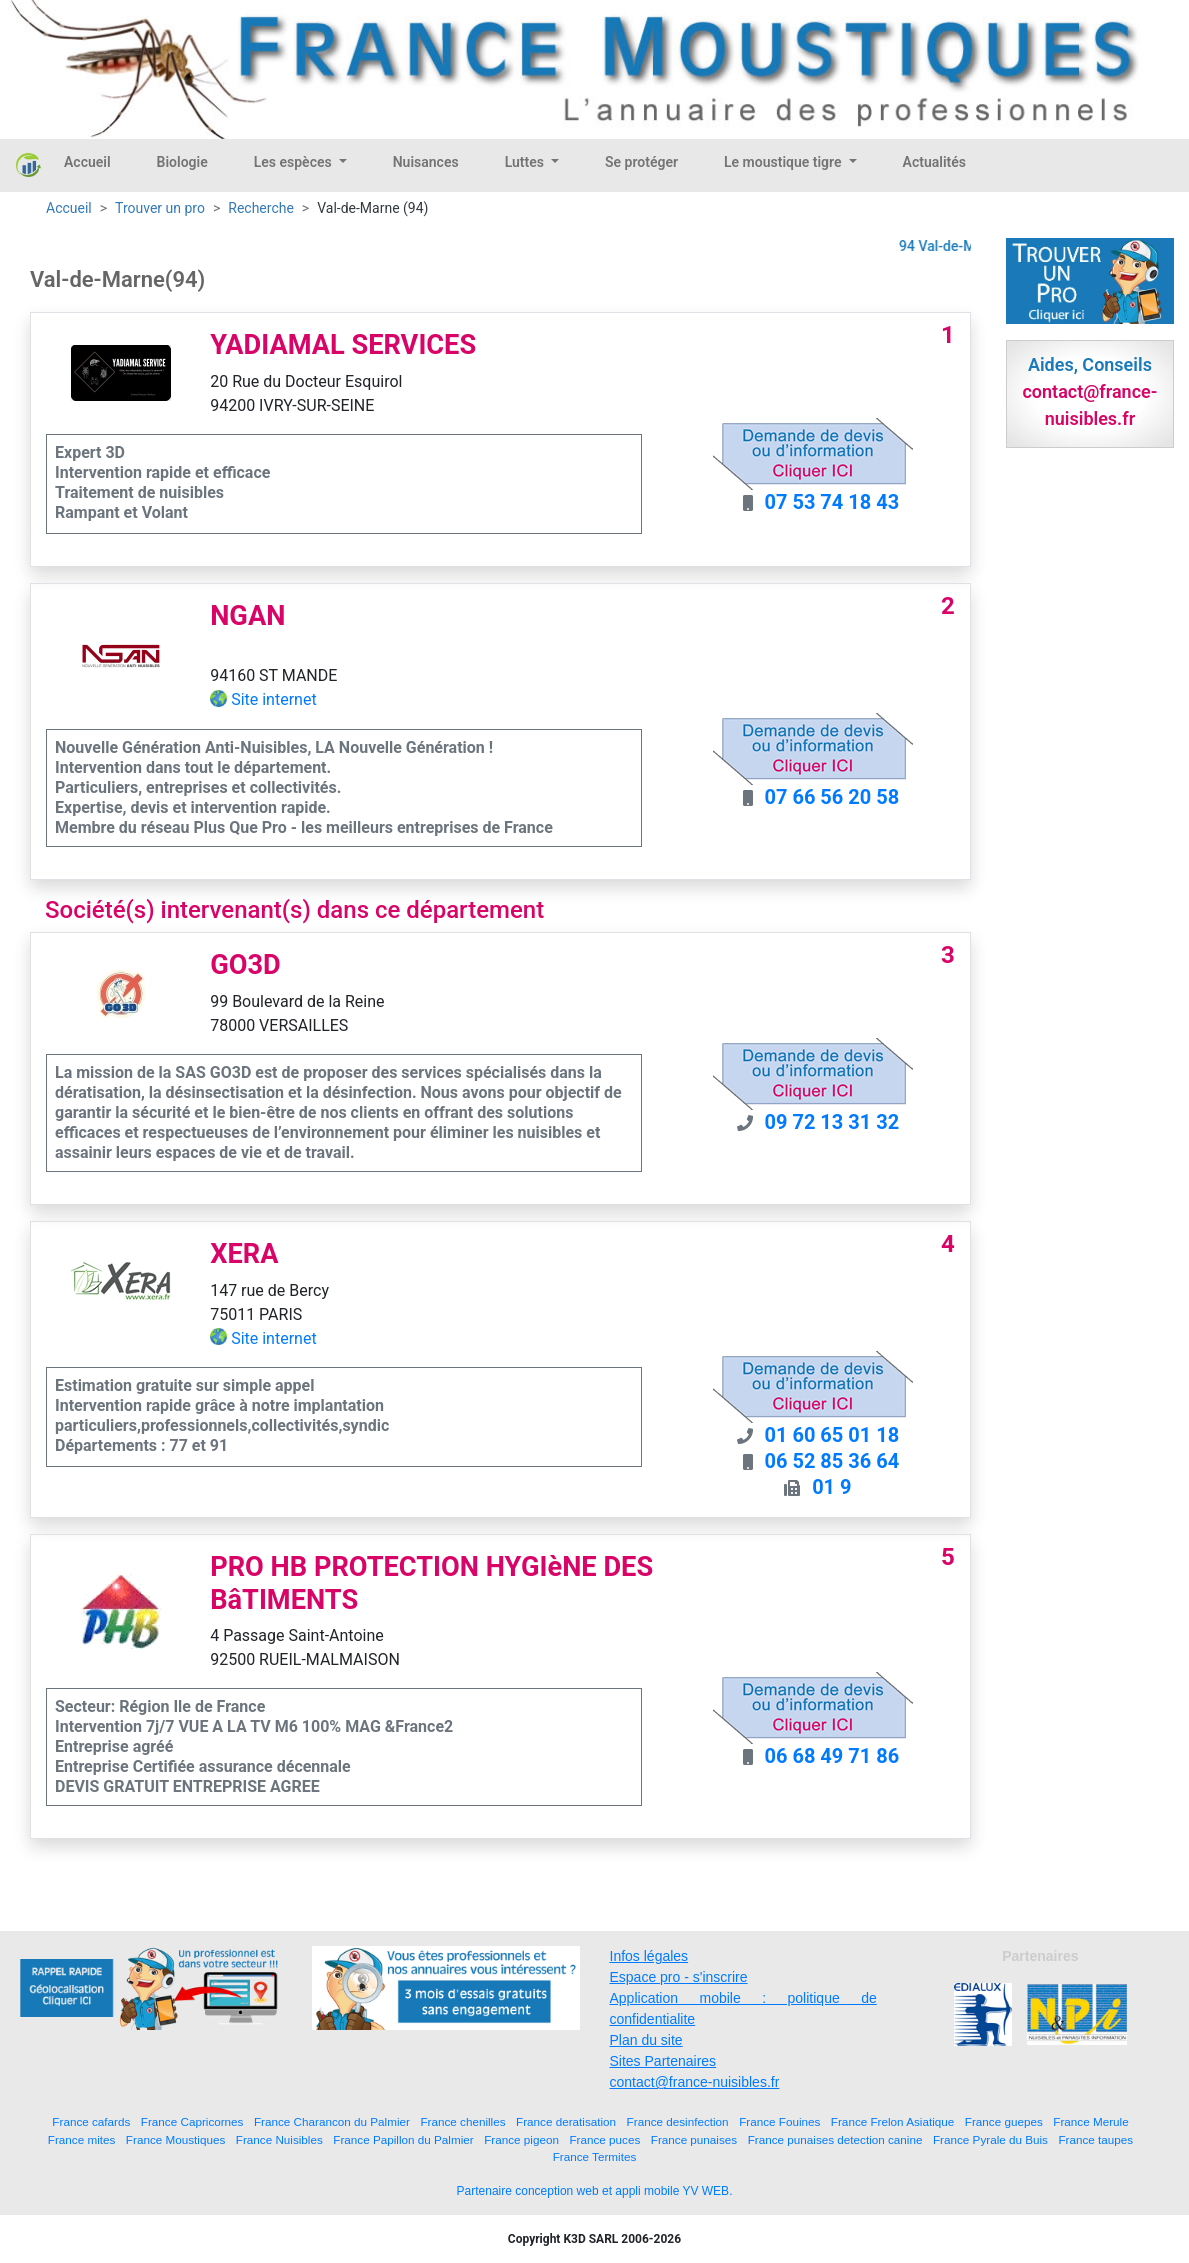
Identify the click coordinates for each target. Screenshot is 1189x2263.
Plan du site (646, 2040)
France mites (82, 2139)
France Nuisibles (279, 2139)
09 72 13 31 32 (832, 1122)
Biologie (182, 162)
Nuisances (426, 162)
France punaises (694, 2139)
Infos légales (649, 1956)
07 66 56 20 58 (832, 797)
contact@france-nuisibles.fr (695, 2082)
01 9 (831, 1487)
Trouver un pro (160, 208)
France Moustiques (175, 2139)
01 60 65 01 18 (832, 1435)
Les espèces (294, 162)
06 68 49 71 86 (832, 1756)
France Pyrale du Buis (990, 2139)
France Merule (1090, 2121)
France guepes (1004, 2121)
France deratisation (566, 2121)
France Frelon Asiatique (892, 2121)
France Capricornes (192, 2121)
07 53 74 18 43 (832, 502)
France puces (604, 2139)
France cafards (91, 2121)
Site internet (274, 699)
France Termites (595, 2156)
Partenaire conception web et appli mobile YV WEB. (595, 2191)
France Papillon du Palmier (403, 2139)
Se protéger (641, 162)
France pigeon (521, 2139)
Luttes (526, 162)
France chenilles (462, 2121)
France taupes (1095, 2139)
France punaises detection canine (835, 2139)
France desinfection (678, 2121)
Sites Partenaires (663, 2061)
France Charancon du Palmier (332, 2121)
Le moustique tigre (784, 162)
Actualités (934, 162)
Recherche (261, 208)
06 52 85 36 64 (832, 1461)
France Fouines (779, 2121)
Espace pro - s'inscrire (679, 1977)
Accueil (87, 162)
